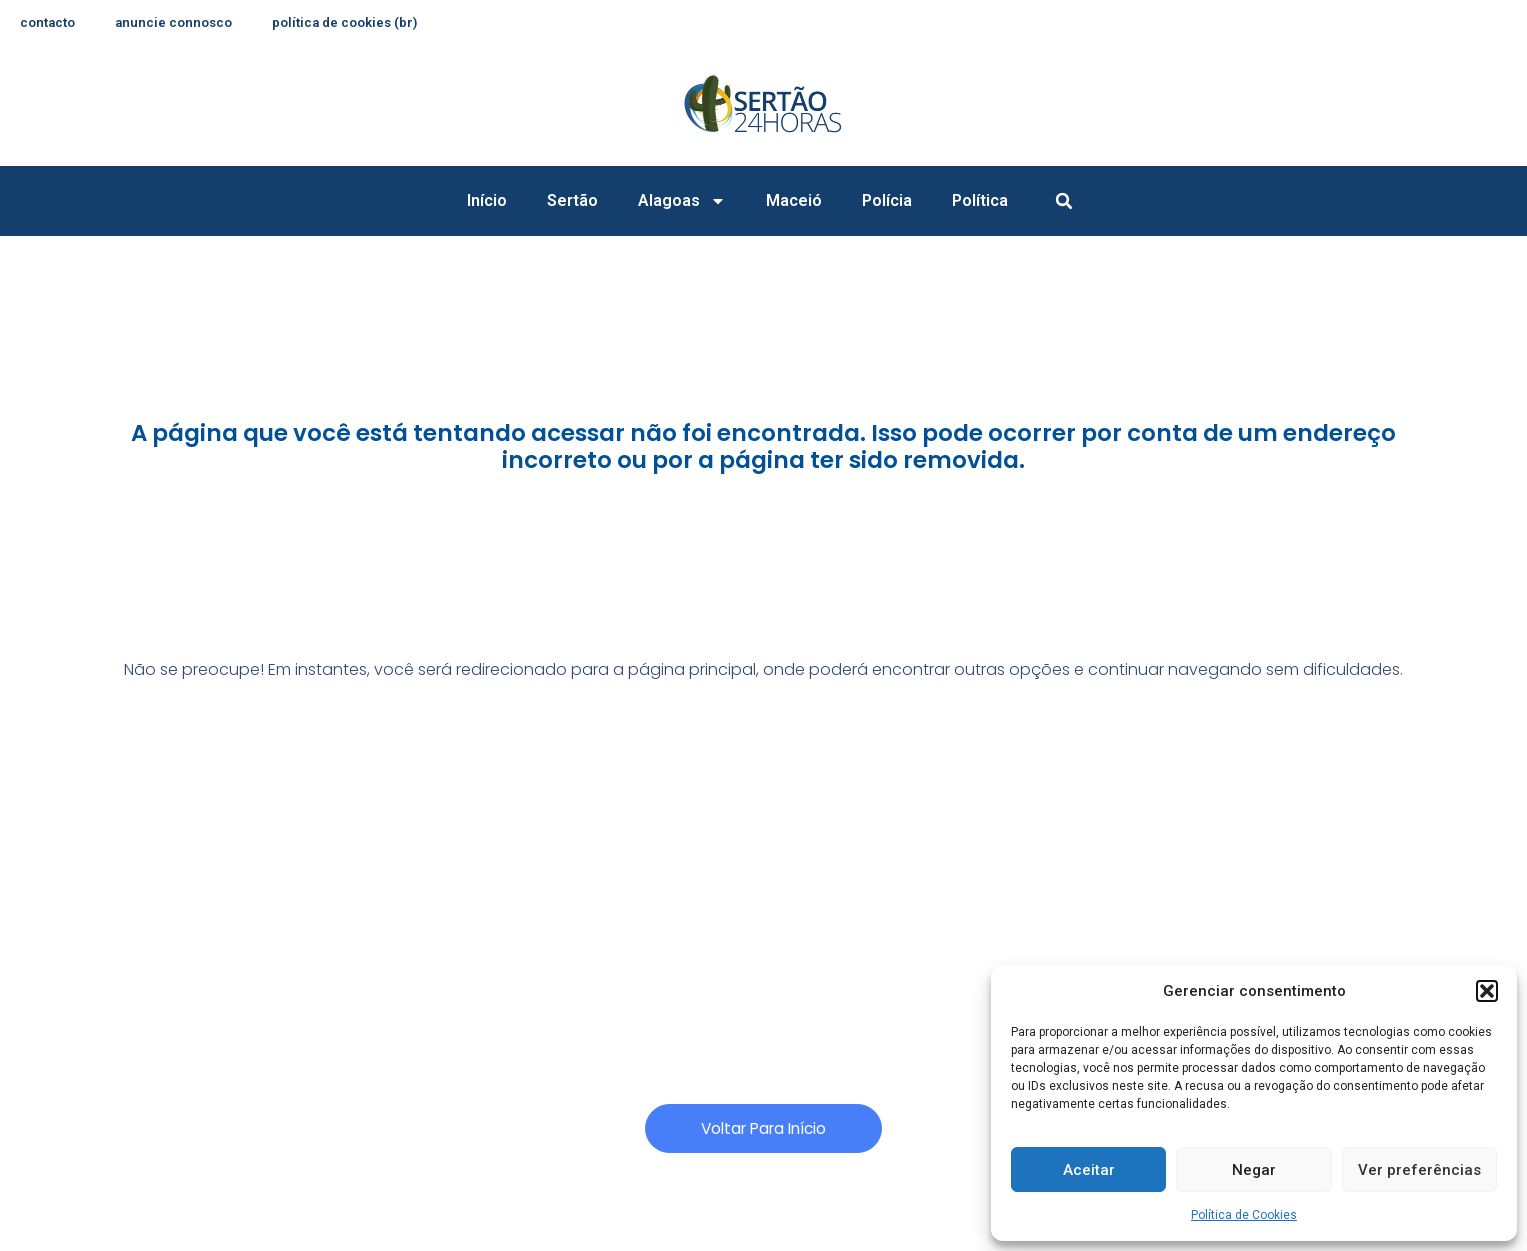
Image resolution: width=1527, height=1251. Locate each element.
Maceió (794, 200)
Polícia (887, 200)
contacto (50, 23)
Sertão (572, 200)
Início (487, 200)
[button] (1487, 991)
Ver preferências (1419, 1170)
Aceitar (1089, 1170)
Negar (1254, 1170)
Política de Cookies (1244, 1215)
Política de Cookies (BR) (359, 23)
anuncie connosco (181, 23)
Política (980, 200)
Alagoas (682, 201)
